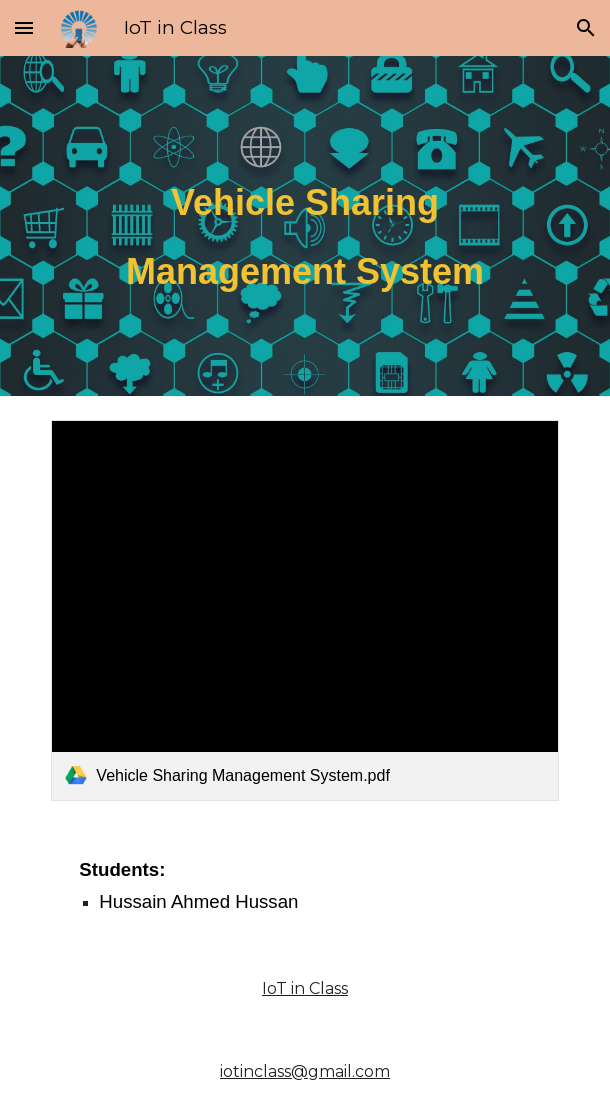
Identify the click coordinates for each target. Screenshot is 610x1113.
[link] (304, 610)
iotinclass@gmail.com (305, 1071)
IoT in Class (305, 988)
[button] (24, 27)
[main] (304, 226)
